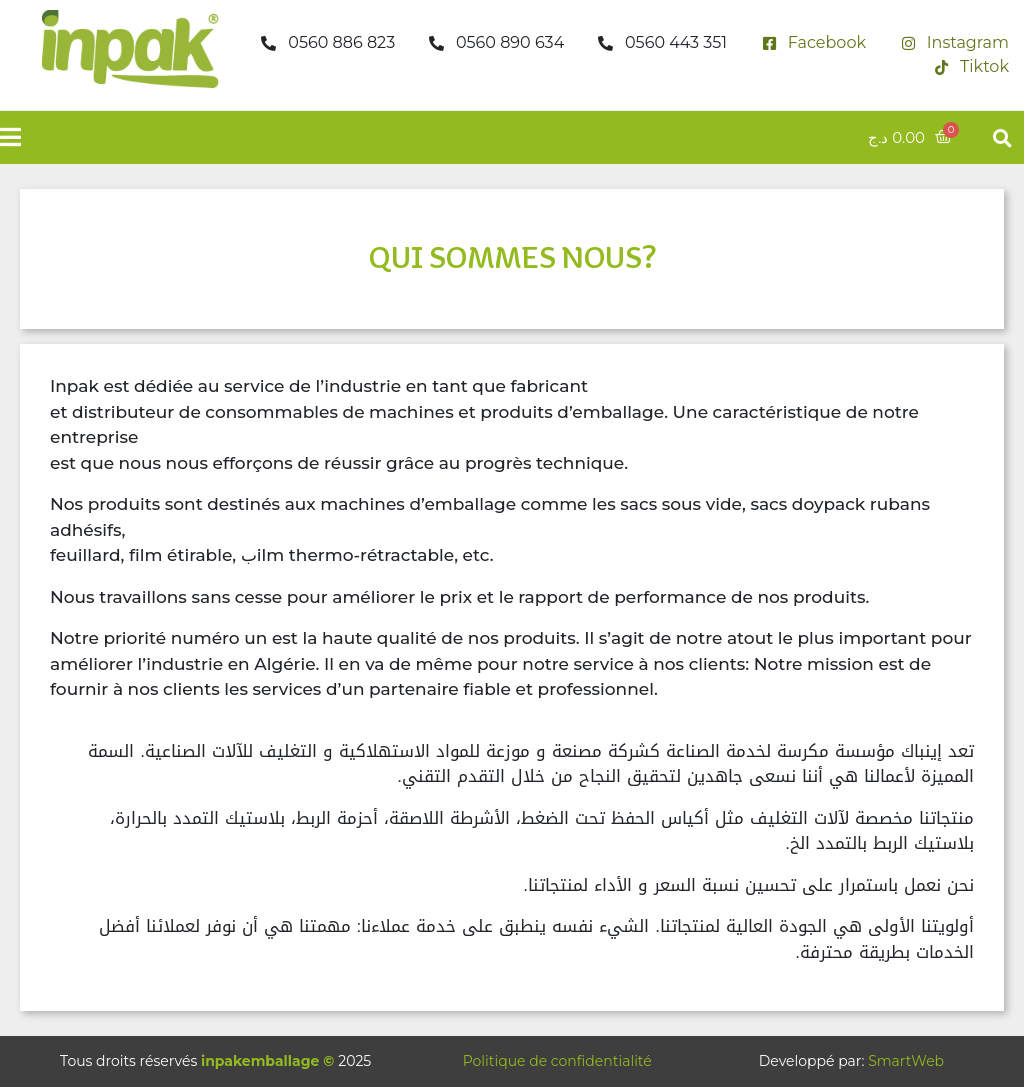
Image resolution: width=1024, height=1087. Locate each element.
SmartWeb (906, 1061)
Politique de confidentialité (557, 1061)
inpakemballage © (267, 1061)
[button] (1002, 137)
